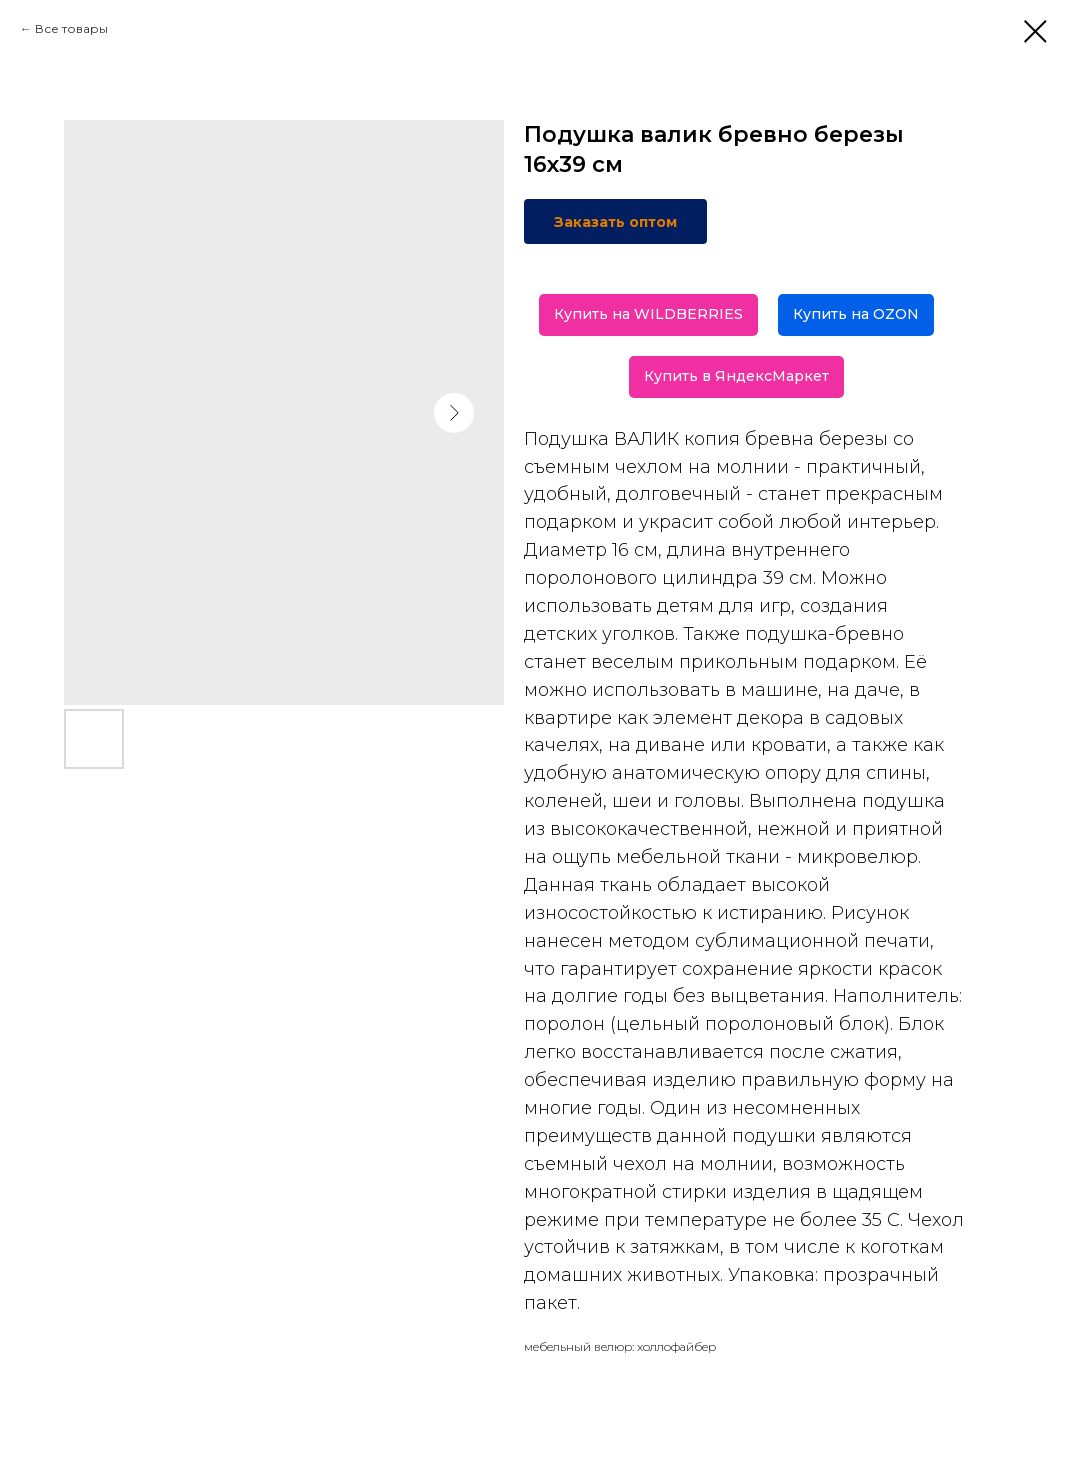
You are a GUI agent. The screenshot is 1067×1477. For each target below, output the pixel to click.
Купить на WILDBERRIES (648, 314)
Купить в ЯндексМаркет (736, 376)
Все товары (71, 28)
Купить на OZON (856, 314)
